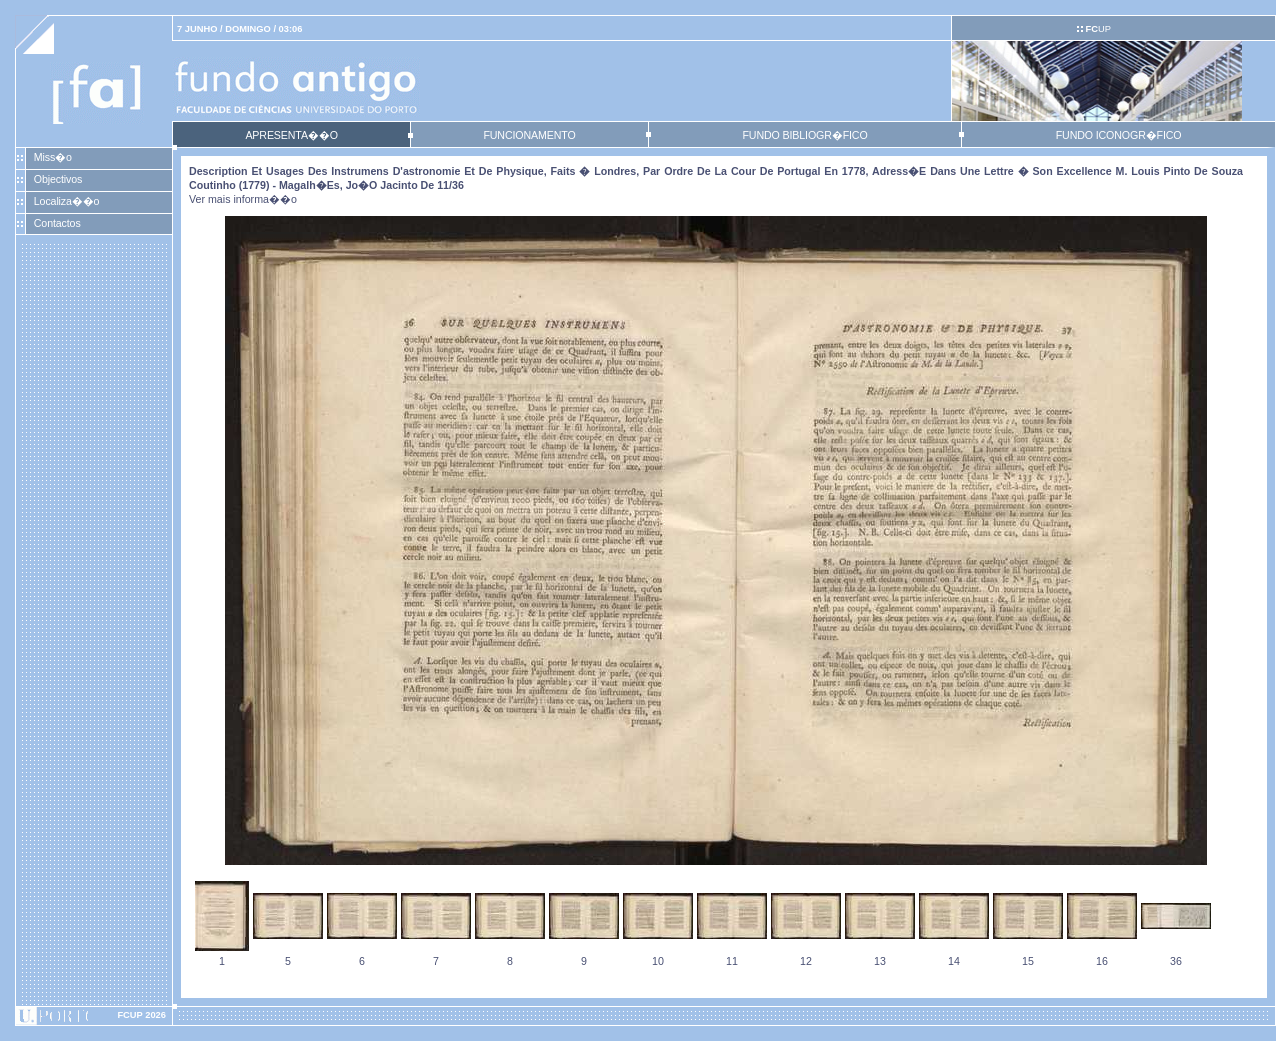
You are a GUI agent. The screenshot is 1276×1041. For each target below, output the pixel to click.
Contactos (57, 223)
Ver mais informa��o (243, 199)
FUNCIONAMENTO (529, 135)
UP (1097, 29)
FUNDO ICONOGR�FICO (1119, 135)
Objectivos (58, 179)
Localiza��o (67, 201)
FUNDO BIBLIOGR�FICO (804, 135)
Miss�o (53, 157)
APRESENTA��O (291, 135)
